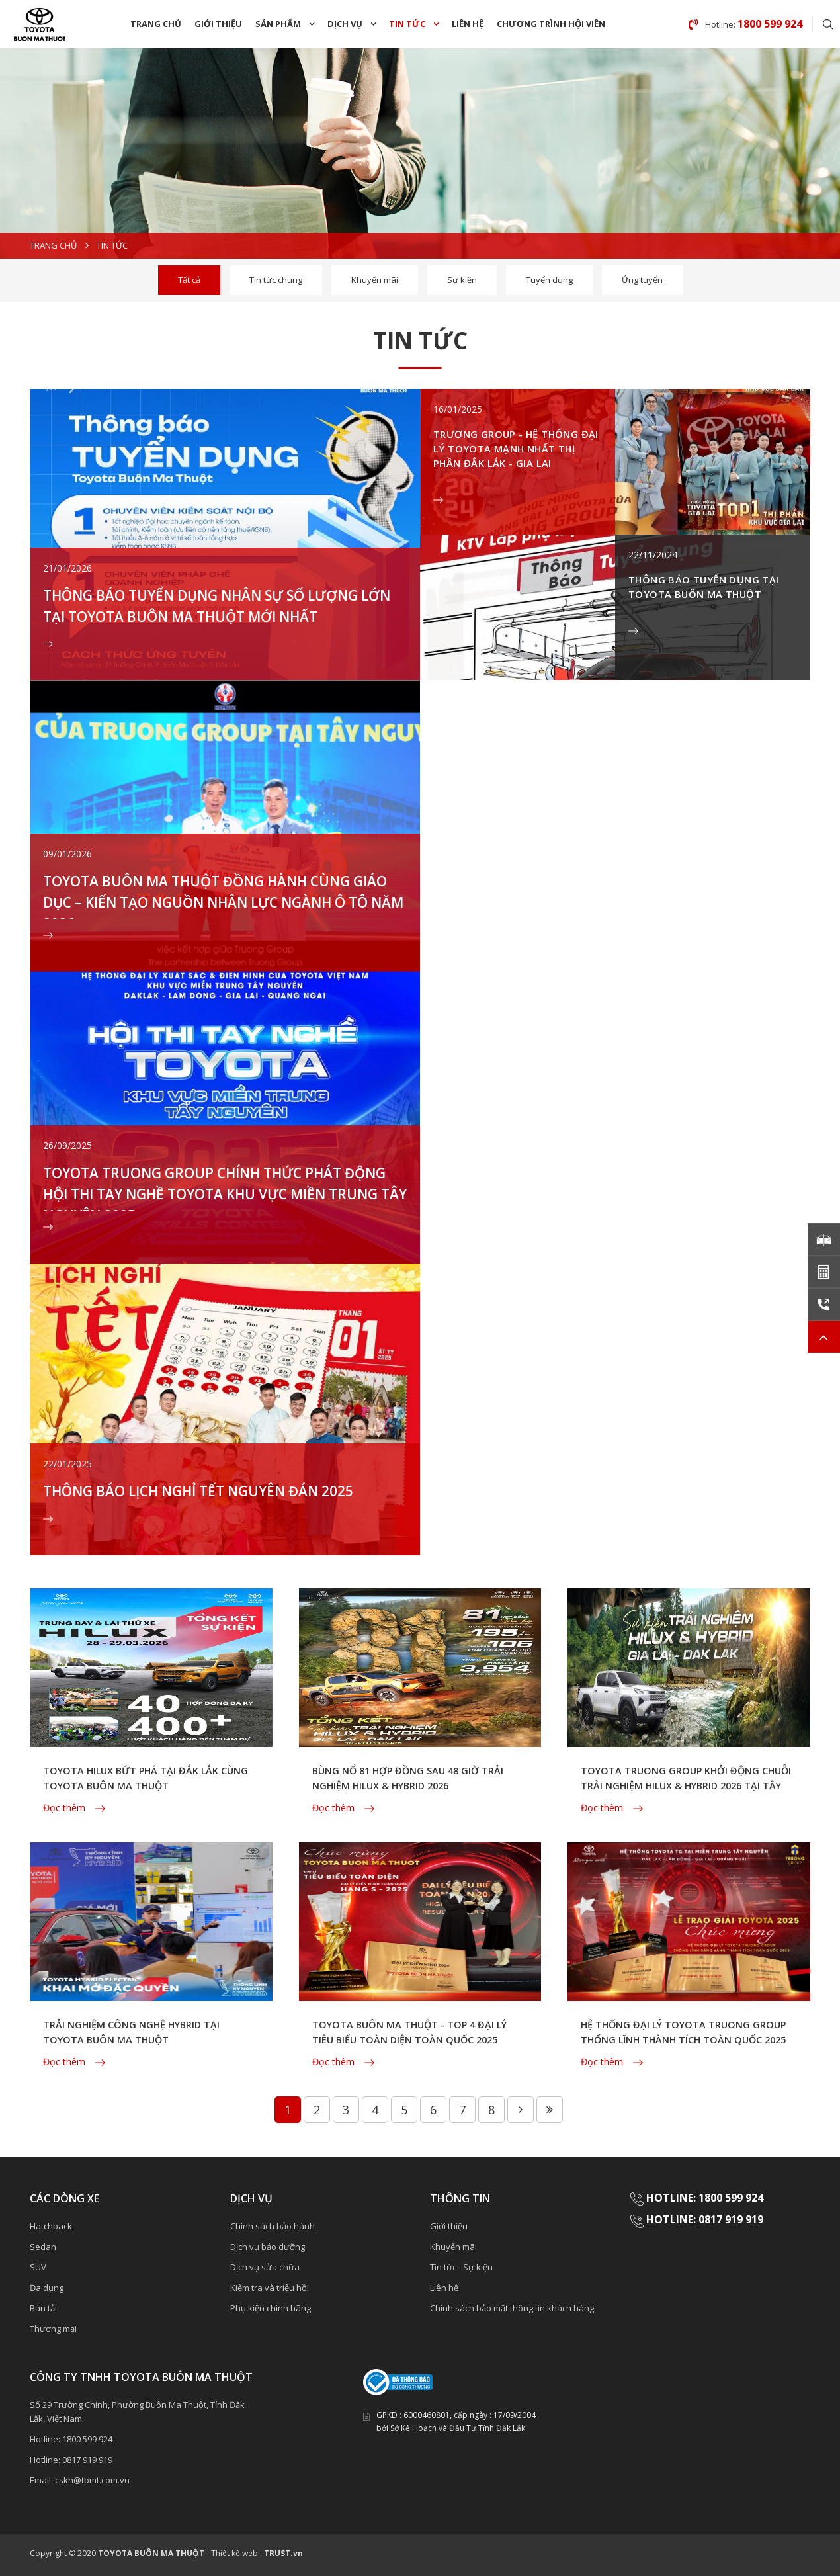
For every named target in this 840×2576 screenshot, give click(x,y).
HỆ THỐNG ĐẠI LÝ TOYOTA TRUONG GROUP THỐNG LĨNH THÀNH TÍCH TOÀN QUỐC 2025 (685, 2040)
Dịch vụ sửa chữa (265, 2266)
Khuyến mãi (374, 280)
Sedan (43, 2246)
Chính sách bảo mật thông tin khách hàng (512, 2307)
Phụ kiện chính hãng (270, 2307)
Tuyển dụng (549, 280)
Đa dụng (46, 2287)
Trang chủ (155, 24)
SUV (38, 2266)
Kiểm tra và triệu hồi (269, 2287)
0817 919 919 (87, 2459)
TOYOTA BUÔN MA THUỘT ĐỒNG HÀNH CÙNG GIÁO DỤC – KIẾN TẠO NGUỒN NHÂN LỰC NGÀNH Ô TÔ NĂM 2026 (221, 906)
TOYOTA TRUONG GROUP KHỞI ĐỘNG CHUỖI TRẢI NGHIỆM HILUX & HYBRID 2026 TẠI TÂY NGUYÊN (687, 1785)
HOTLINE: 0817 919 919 (704, 2219)
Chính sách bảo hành (272, 2225)
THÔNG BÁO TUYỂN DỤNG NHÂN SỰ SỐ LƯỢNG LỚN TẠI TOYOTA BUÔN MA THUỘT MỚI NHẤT (209, 615)
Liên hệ (467, 24)
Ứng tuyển (642, 280)
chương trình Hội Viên (551, 24)
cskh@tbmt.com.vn (92, 2479)
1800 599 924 (87, 2438)
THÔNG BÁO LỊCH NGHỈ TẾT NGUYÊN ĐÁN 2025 (223, 1488)
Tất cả (189, 280)
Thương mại (53, 2328)
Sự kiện (462, 280)
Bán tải (43, 2307)
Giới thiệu (218, 24)
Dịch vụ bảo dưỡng (267, 2246)
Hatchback (51, 2225)
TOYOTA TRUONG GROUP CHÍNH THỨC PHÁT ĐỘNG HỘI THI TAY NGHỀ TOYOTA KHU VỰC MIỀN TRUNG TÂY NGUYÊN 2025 (214, 1197)
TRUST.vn (283, 2552)
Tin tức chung (275, 280)
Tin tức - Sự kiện (461, 2266)
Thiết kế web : (236, 2552)
